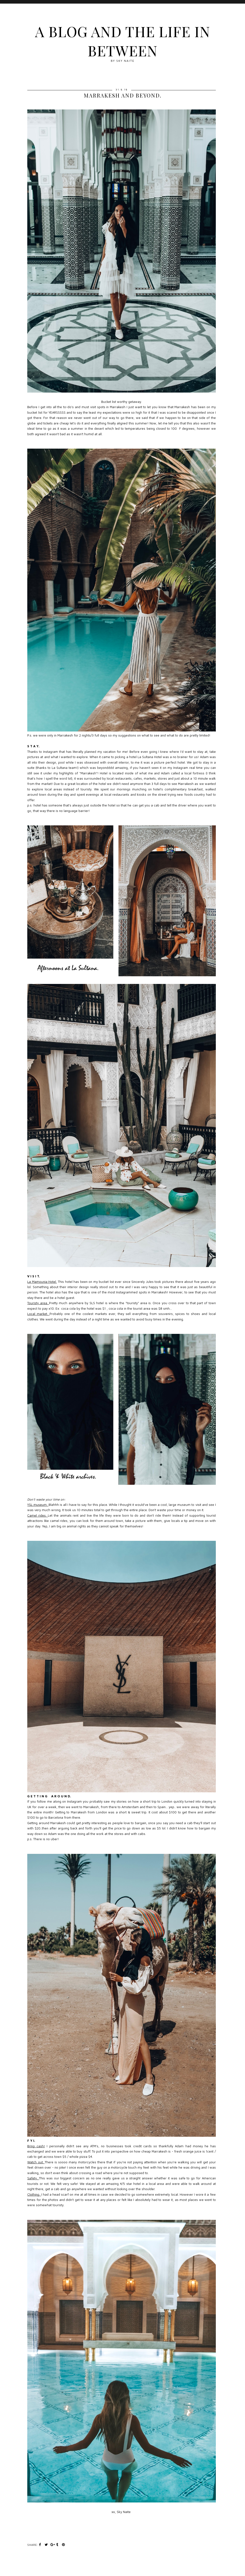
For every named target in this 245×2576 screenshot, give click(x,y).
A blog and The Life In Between (122, 41)
